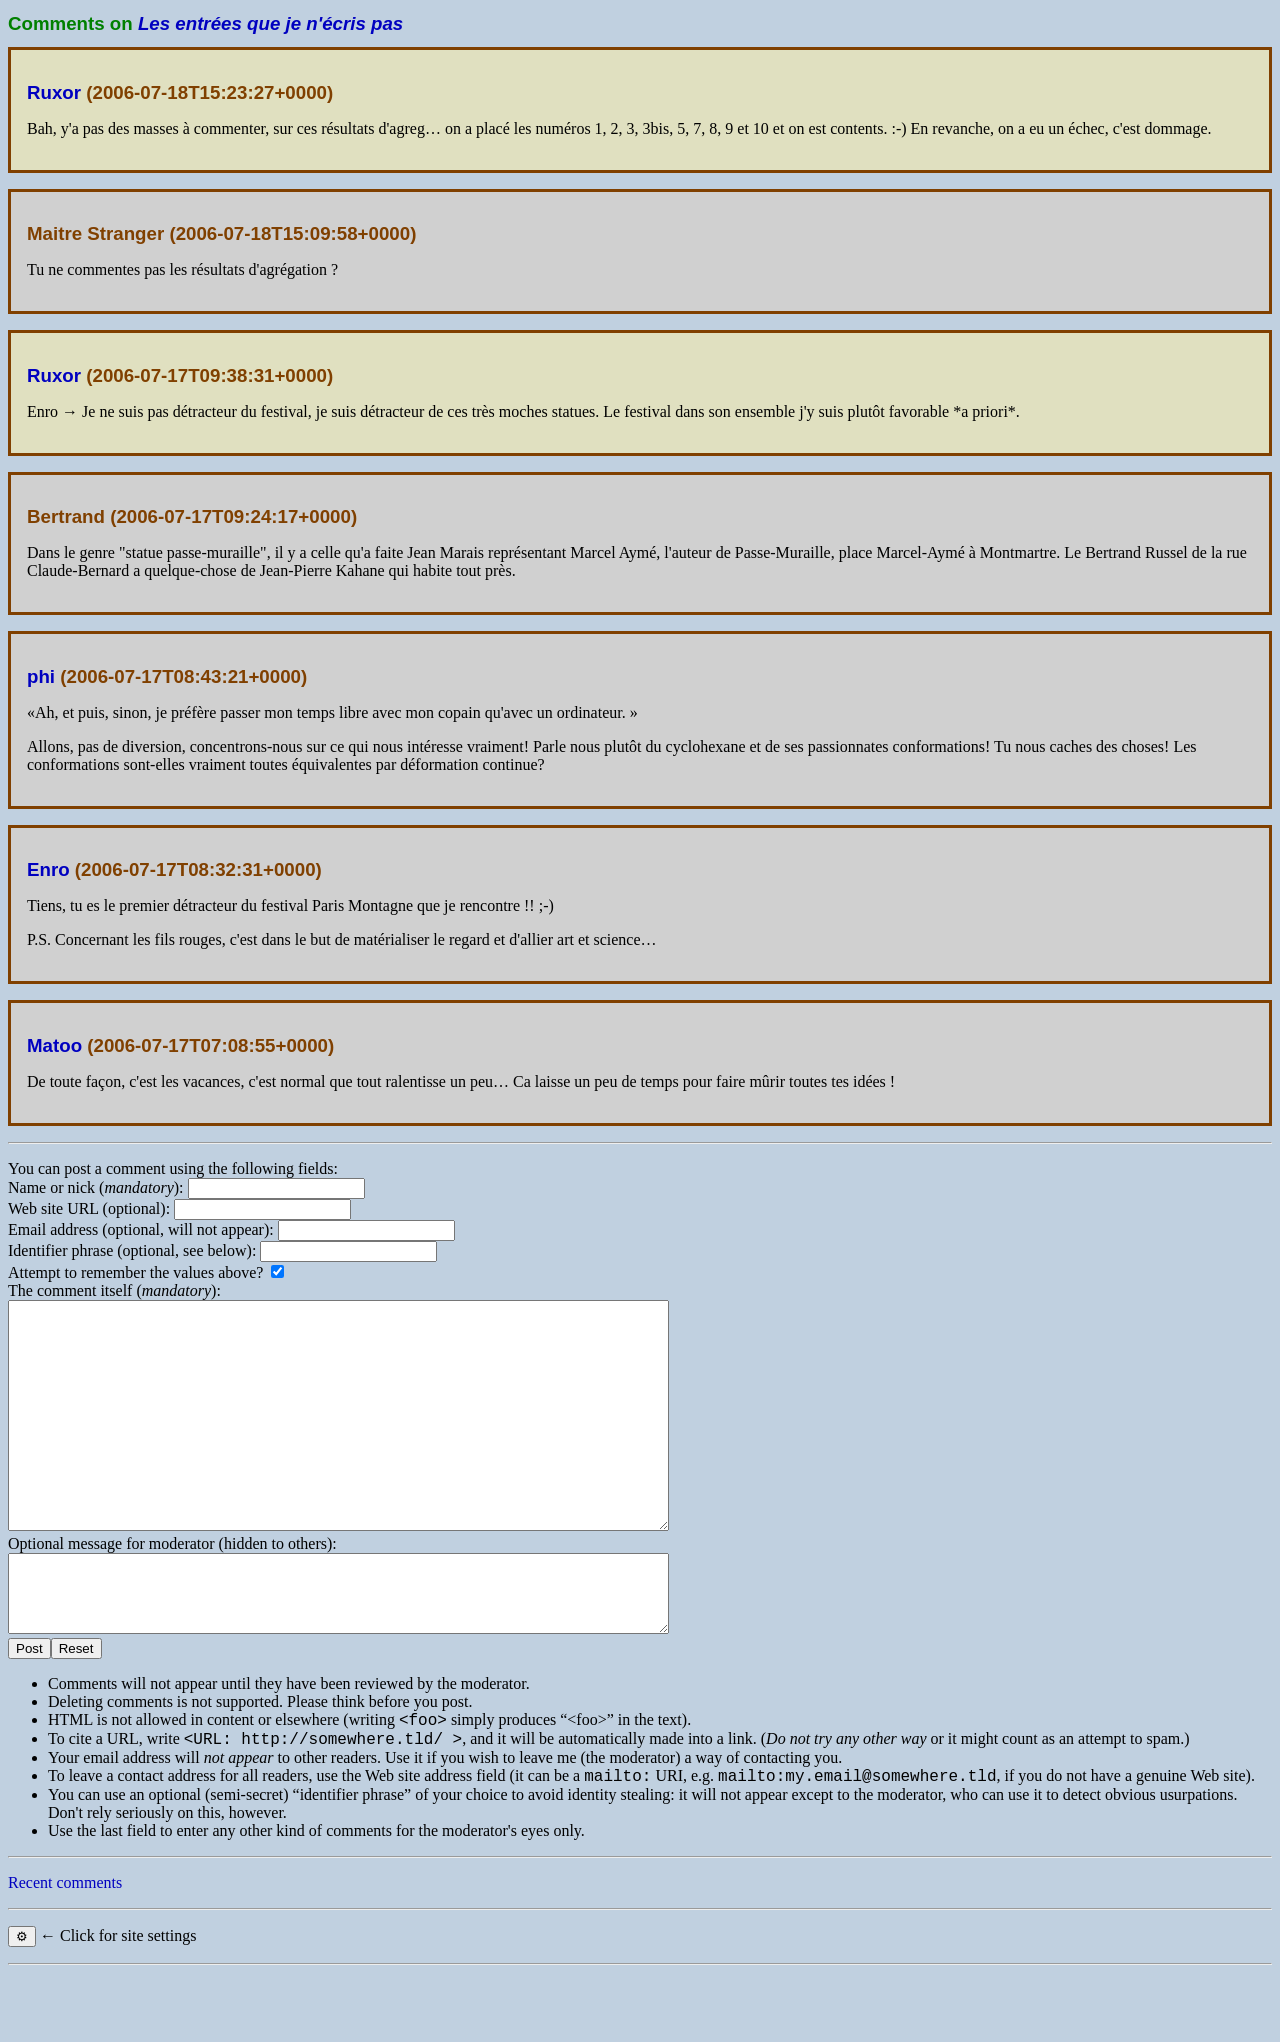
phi (41, 676)
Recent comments (65, 1951)
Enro (48, 869)
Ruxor (54, 92)
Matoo (54, 1045)
